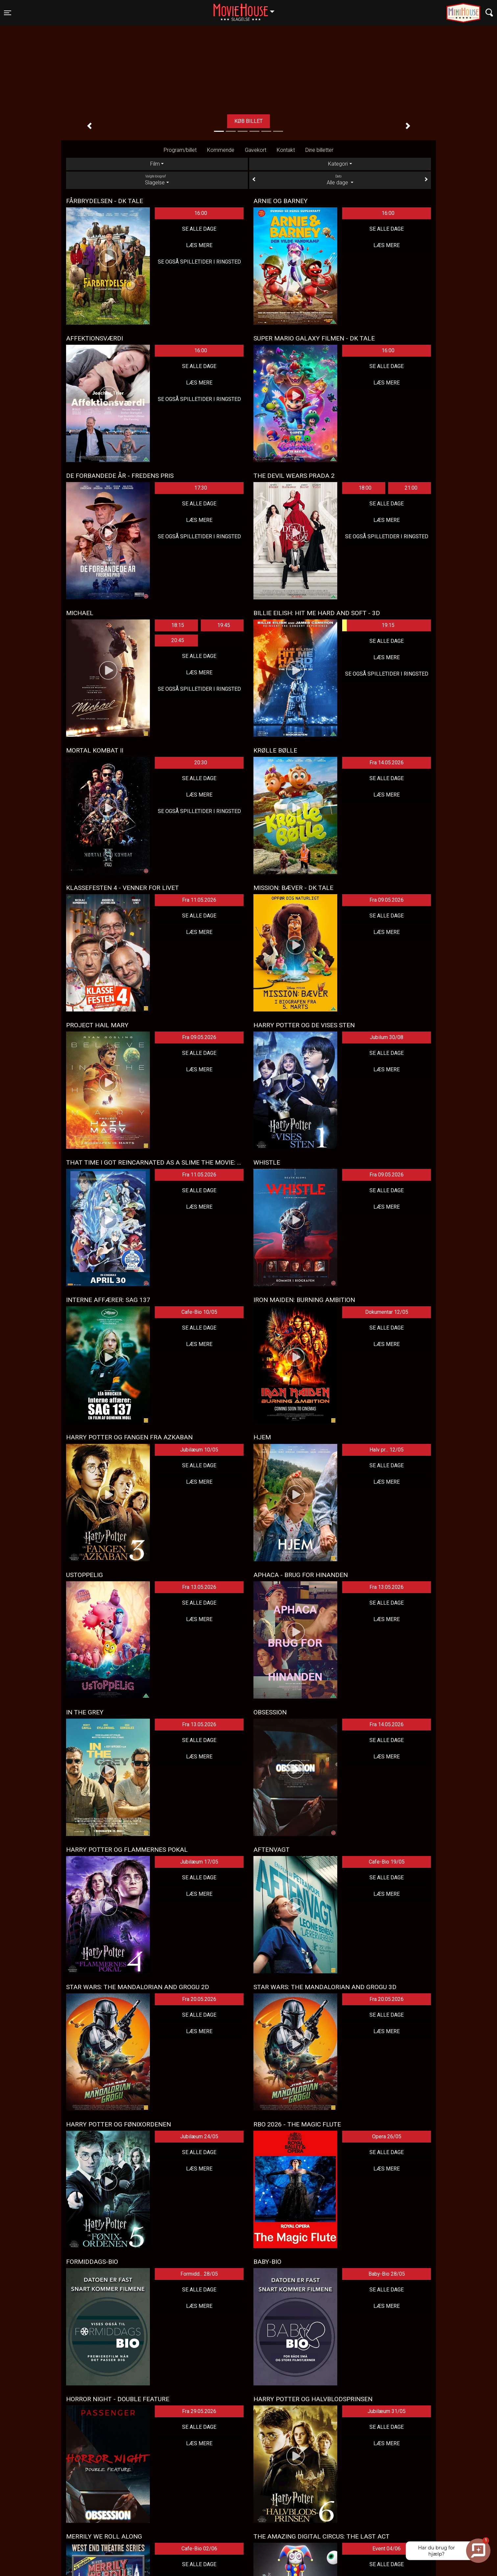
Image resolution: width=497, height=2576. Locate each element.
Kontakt (286, 150)
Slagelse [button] (247, 9)
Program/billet (180, 150)
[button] (89, 126)
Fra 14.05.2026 (386, 762)
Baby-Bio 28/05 (386, 2274)
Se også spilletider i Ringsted (199, 262)
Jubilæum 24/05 (199, 2136)
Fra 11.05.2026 (199, 900)
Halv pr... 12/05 (386, 1450)
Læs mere (199, 245)
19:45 (223, 625)
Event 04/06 (386, 2548)
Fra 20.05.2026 (199, 1999)
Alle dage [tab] (340, 180)
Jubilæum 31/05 (386, 2411)
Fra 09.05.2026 (386, 900)
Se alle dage (199, 229)
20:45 (177, 640)
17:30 (200, 488)
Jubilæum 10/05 (199, 1450)
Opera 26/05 (386, 2136)
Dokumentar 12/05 (386, 1312)
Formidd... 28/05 (199, 2274)
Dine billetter (319, 150)
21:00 (411, 488)
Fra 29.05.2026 (199, 2411)
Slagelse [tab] (157, 180)
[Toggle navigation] (7, 12)
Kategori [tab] (338, 164)
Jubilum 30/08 (386, 1037)
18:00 (365, 488)
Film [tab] (155, 164)
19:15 (368, 625)
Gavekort (255, 150)
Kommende (220, 150)
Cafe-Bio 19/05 (387, 1862)
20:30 (200, 762)
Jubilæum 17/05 (199, 1862)
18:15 (177, 625)
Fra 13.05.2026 (199, 1587)
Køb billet (248, 121)
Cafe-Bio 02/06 (199, 2548)
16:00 (200, 213)
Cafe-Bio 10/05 (199, 1312)
